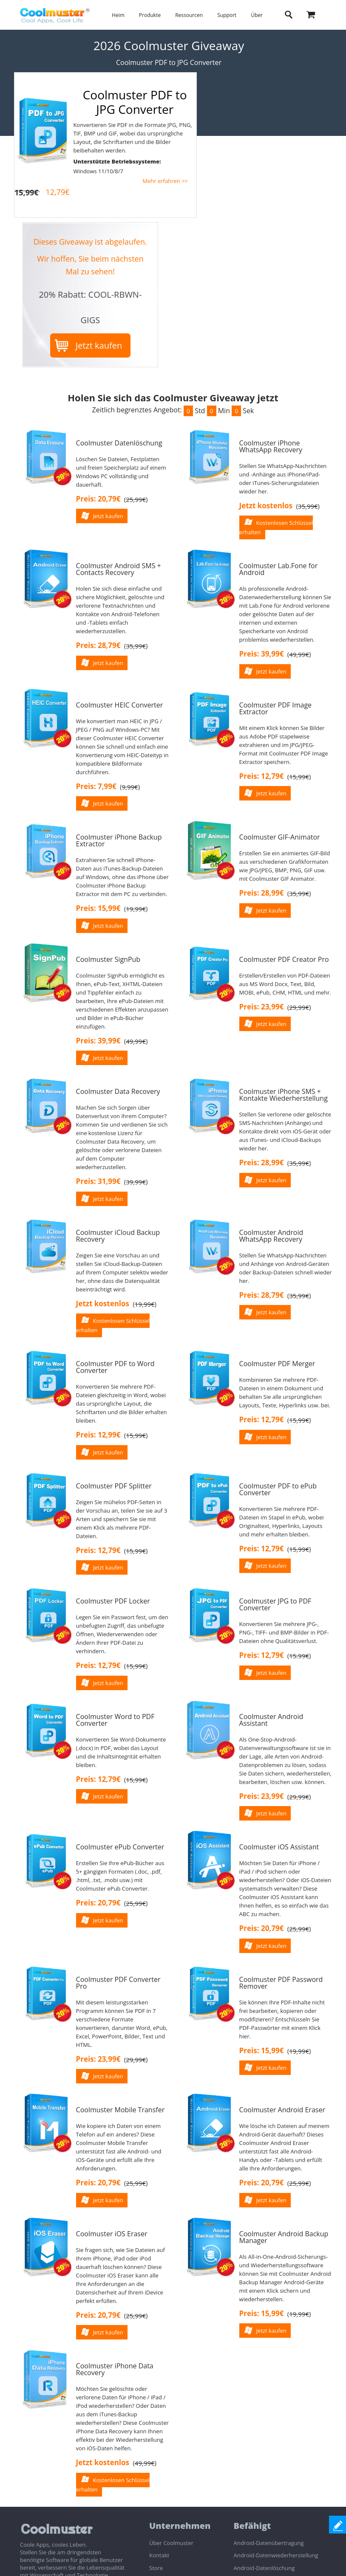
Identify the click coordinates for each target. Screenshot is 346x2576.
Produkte (150, 15)
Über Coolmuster (171, 2543)
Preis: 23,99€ (261, 1007)
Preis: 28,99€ (261, 893)
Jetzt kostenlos (265, 505)
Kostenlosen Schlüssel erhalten (276, 527)
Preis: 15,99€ (98, 908)
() (136, 499)
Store (156, 2568)
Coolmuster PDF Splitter (114, 1486)
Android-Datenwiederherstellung (275, 2555)
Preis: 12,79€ (261, 776)
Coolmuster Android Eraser (282, 2109)
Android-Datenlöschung (264, 2568)
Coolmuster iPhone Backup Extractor (119, 840)
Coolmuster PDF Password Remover (281, 1983)
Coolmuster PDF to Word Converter (115, 1367)
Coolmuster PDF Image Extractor (275, 708)
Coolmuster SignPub (108, 959)
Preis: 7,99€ (96, 786)
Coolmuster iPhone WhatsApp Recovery (270, 446)
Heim (118, 15)
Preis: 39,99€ (261, 654)
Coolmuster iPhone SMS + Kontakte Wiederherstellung (283, 1095)
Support (226, 15)
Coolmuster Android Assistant (271, 1720)
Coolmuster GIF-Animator (279, 837)
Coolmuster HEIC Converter (119, 705)
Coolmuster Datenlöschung (119, 443)
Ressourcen (189, 15)
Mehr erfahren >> (165, 181)
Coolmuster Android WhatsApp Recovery (271, 1236)
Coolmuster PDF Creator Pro (284, 959)
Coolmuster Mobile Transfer (120, 2109)
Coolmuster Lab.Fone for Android (278, 569)
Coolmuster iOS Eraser (111, 2233)
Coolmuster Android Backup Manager (284, 2237)
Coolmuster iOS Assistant (279, 1847)
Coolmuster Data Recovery (118, 1091)
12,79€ (58, 192)
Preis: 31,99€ (98, 1181)
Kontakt (159, 2555)
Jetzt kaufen (99, 345)
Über (257, 15)
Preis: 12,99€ (98, 1435)
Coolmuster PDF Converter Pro (118, 1983)
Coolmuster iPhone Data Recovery (114, 2369)
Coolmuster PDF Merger (277, 1363)
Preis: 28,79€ (98, 645)
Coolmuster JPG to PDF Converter (275, 1604)
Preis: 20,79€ (98, 499)
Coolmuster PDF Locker (113, 1601)
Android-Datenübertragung (268, 2543)
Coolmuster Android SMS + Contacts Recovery (118, 569)
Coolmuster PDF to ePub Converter (278, 1489)
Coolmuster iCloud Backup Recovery (118, 1236)
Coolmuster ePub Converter (120, 1847)
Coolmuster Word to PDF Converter (115, 1720)
